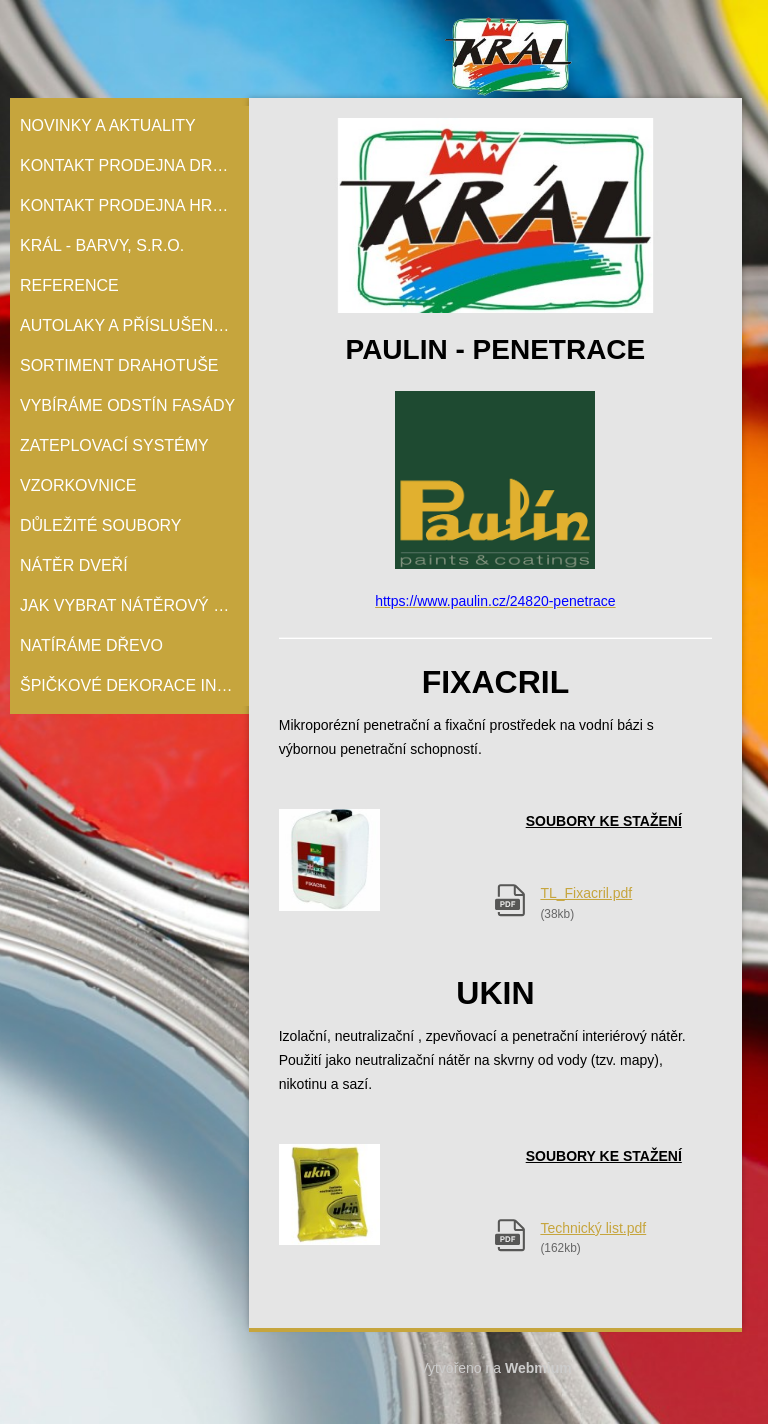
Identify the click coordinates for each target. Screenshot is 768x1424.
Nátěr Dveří (74, 565)
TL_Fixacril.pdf (586, 893)
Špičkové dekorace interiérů (134, 685)
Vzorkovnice (78, 485)
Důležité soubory (101, 525)
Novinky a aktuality (108, 125)
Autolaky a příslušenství (134, 325)
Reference (69, 285)
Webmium (538, 1368)
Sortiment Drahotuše (119, 365)
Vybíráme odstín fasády (127, 405)
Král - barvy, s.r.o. (102, 245)
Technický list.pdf (593, 1228)
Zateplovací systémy (114, 445)
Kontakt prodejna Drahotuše (134, 165)
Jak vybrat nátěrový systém (134, 605)
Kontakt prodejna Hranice (134, 205)
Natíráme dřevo (91, 645)
